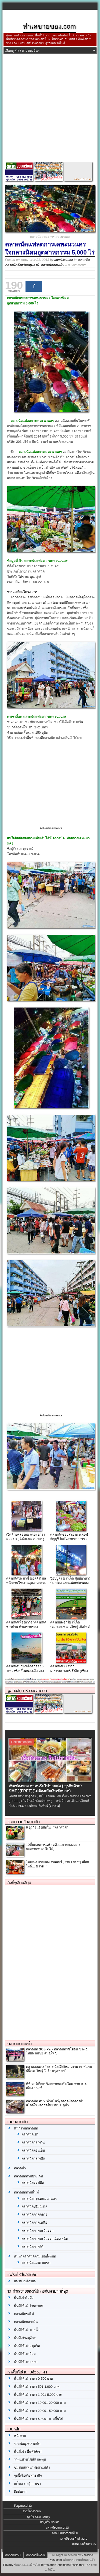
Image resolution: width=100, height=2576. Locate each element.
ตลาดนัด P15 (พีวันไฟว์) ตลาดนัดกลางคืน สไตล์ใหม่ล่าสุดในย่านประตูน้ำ (55, 2103)
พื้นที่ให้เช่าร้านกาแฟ (28, 2306)
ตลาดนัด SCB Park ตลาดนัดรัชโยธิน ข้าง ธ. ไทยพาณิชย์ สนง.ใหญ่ (57, 2051)
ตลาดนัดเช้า (30, 2134)
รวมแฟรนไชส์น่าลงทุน (30, 2459)
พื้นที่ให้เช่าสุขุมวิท (27, 2346)
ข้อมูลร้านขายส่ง (49, 2522)
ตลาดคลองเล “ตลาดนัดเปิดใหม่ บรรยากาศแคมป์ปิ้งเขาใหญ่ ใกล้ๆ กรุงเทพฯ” (59, 2069)
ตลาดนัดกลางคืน (33, 2158)
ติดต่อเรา (20, 2491)
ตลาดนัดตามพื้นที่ (26, 2192)
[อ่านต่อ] (54, 1805)
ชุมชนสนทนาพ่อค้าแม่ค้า (32, 2467)
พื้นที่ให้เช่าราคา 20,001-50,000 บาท (40, 2411)
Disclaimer (77, 2565)
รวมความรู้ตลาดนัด (24, 1821)
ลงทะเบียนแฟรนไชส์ (57, 2527)
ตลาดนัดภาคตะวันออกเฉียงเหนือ (45, 2238)
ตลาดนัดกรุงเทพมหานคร (39, 2199)
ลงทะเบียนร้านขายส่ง (84, 2543)
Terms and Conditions (55, 2565)
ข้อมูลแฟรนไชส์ (23, 2505)
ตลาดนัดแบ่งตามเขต (36, 2263)
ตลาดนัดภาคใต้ (32, 2246)
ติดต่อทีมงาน (12, 2555)
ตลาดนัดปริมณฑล (34, 2206)
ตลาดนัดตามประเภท (28, 2176)
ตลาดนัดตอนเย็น (52, 265)
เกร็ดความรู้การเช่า (27, 2483)
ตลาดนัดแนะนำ (20, 2043)
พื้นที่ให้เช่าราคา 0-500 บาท (33, 2378)
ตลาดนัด (84, 260)
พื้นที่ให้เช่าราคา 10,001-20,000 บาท (40, 2403)
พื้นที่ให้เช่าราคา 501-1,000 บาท (37, 2387)
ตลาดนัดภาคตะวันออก (38, 2230)
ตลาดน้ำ (20, 2168)
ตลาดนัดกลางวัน (33, 2142)
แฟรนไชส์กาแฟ (25, 2281)
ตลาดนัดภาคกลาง (34, 2214)
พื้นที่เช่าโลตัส (24, 2298)
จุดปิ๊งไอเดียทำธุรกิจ (28, 2475)
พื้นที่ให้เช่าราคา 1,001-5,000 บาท (38, 2395)
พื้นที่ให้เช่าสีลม (25, 2354)
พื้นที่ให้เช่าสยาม (26, 2362)
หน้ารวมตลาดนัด (26, 2128)
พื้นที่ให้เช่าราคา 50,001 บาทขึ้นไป (38, 2419)
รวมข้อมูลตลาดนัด (27, 2443)
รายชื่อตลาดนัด (32, 2511)
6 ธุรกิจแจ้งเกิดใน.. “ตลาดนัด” (47, 1827)
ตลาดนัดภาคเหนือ (34, 2222)
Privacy (8, 2565)
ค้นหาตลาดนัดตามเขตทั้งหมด (35, 2256)
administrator (63, 260)
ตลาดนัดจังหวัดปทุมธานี (22, 265)
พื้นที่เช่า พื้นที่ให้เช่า (28, 2452)
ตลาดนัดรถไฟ (24, 2314)
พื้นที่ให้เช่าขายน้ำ (27, 2330)
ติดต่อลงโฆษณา (35, 2555)
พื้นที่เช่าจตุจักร (25, 2338)
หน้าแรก (20, 2435)
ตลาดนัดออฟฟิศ (33, 2182)
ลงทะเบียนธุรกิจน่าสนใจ (73, 2538)
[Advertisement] (50, 109)
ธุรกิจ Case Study (38, 2516)
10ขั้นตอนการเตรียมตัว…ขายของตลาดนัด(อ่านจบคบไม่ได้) (53, 1847)
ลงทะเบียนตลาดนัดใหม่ (65, 2533)
